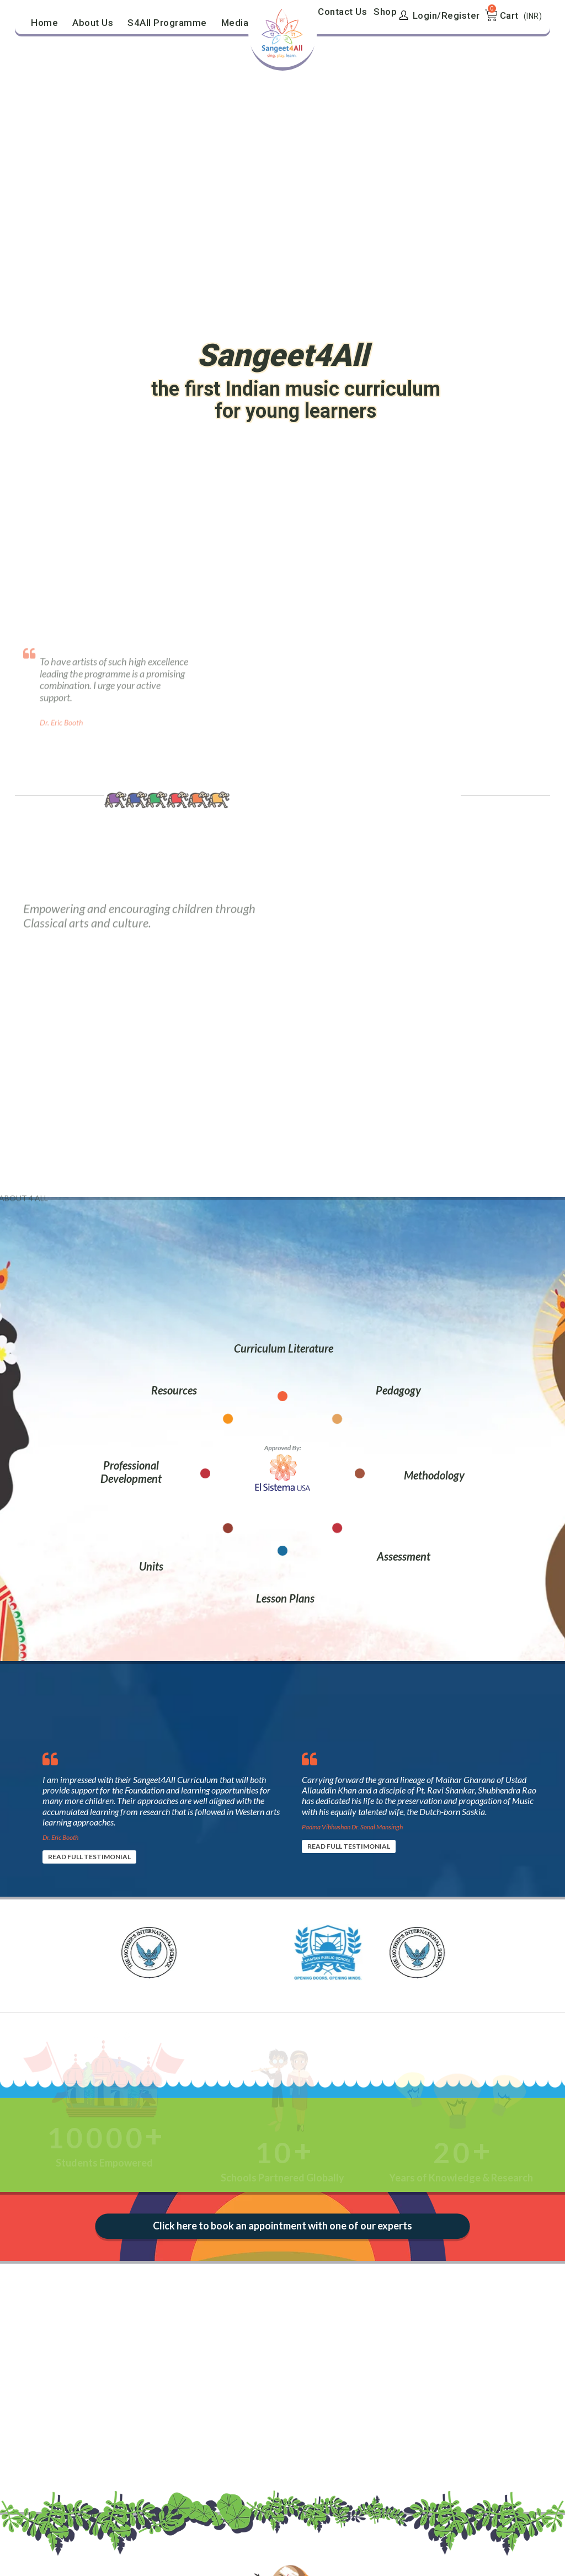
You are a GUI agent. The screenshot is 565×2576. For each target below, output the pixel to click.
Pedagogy (398, 1390)
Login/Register (439, 15)
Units (151, 1566)
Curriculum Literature (283, 1348)
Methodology (434, 1475)
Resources (174, 1390)
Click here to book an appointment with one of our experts (283, 2226)
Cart (509, 15)
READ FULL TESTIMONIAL (89, 1857)
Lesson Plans (285, 1598)
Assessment (403, 1556)
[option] (161, 1803)
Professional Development (131, 1472)
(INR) (533, 16)
